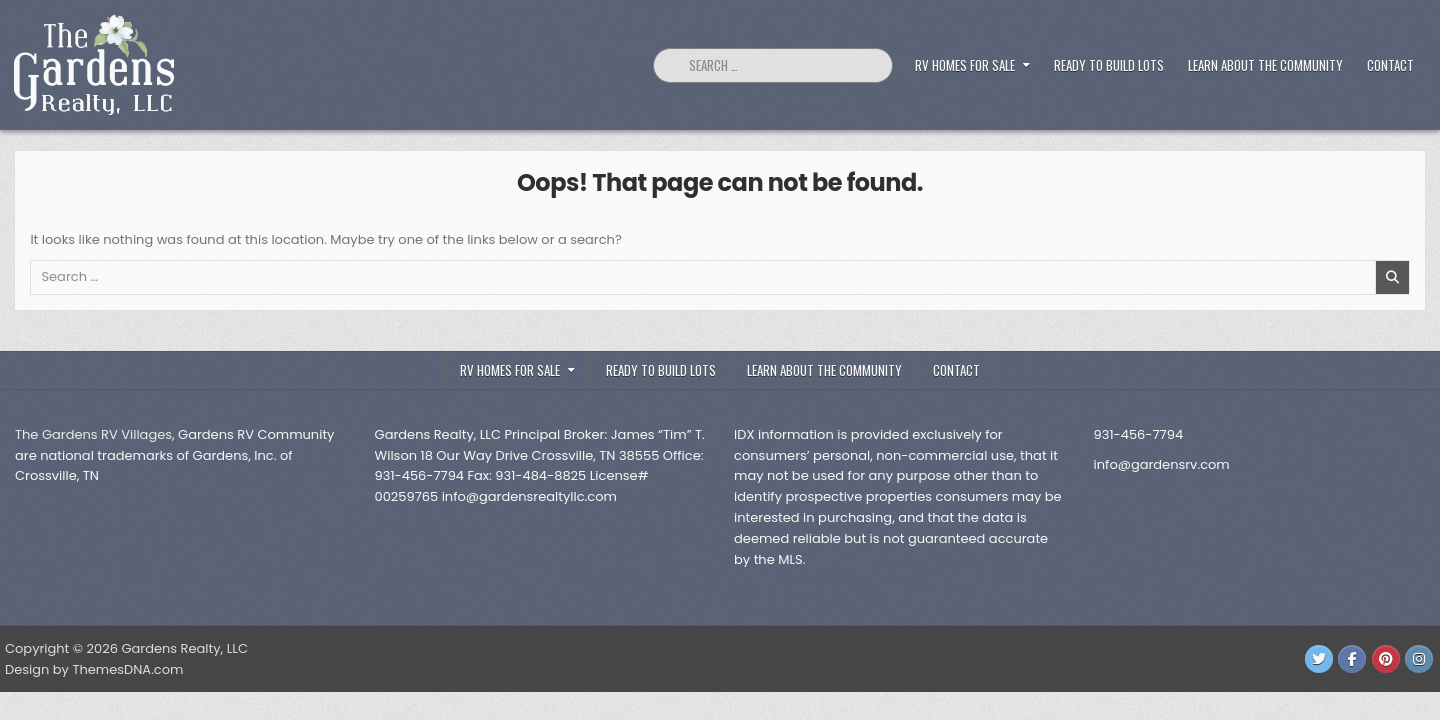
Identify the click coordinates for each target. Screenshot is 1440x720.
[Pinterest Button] (1386, 659)
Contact (1390, 65)
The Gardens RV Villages (93, 434)
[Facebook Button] (1352, 659)
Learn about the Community (1265, 65)
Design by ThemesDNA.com (94, 669)
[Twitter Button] (1319, 659)
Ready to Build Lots (1109, 65)
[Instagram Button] (1419, 659)
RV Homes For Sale (965, 65)
